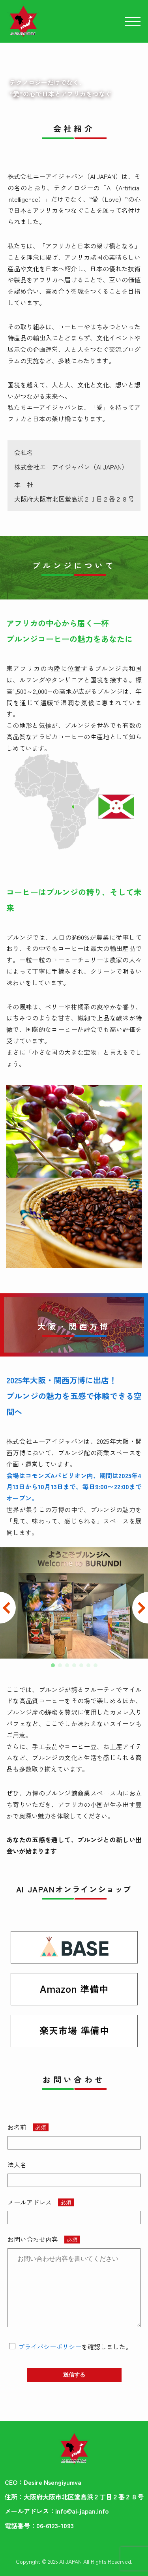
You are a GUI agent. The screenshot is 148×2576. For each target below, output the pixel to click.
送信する (74, 2374)
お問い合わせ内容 (32, 2239)
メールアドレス (29, 2202)
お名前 (16, 2127)
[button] (53, 1665)
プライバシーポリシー (49, 2346)
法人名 (16, 2164)
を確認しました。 (75, 2346)
